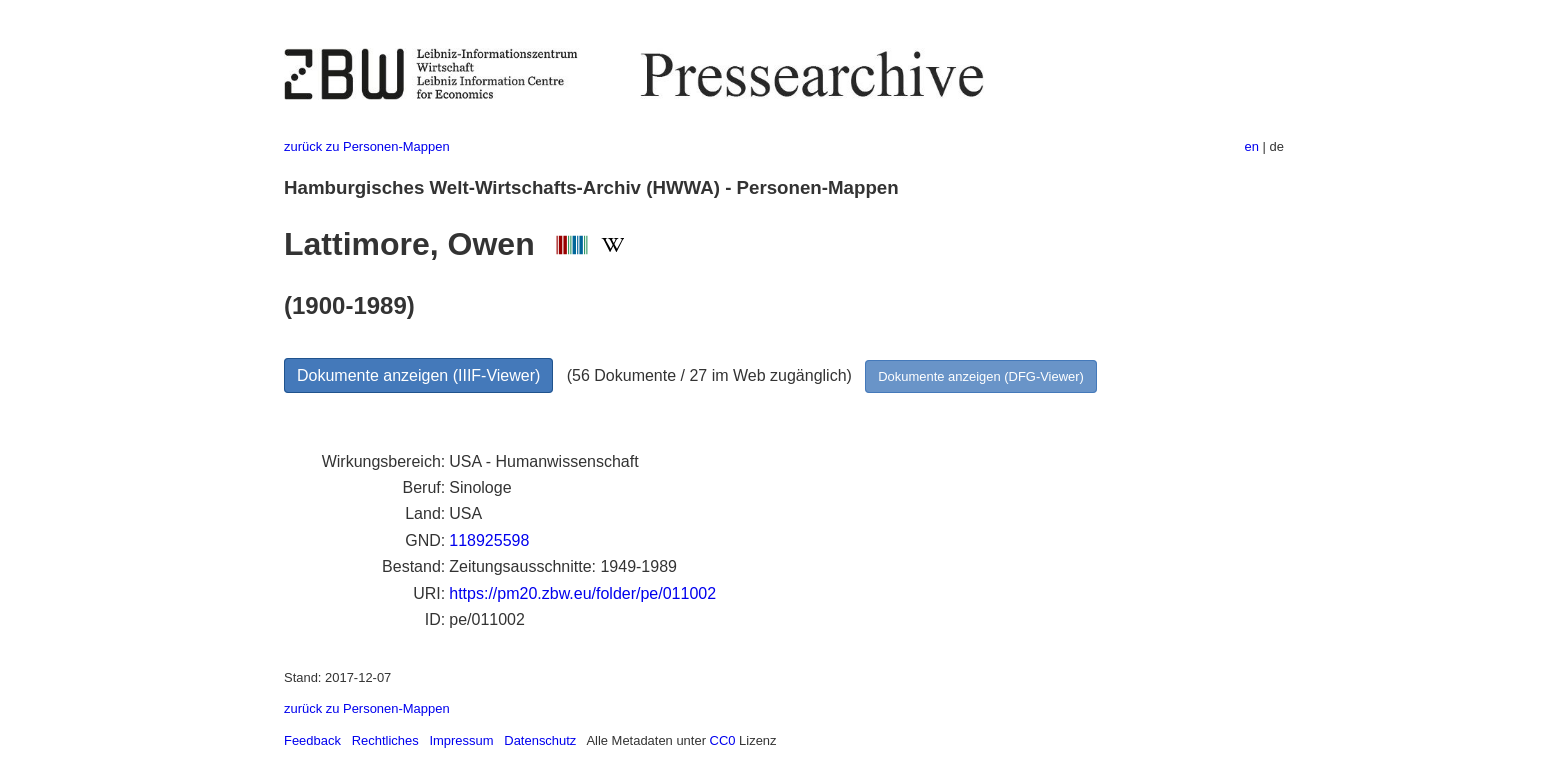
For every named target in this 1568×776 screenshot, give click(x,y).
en (1252, 146)
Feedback (312, 740)
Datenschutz (540, 740)
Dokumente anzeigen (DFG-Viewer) (981, 376)
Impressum (461, 740)
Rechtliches (385, 740)
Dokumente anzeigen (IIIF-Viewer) (418, 375)
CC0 (723, 740)
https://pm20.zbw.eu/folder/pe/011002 (582, 593)
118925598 (489, 540)
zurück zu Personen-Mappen (367, 146)
